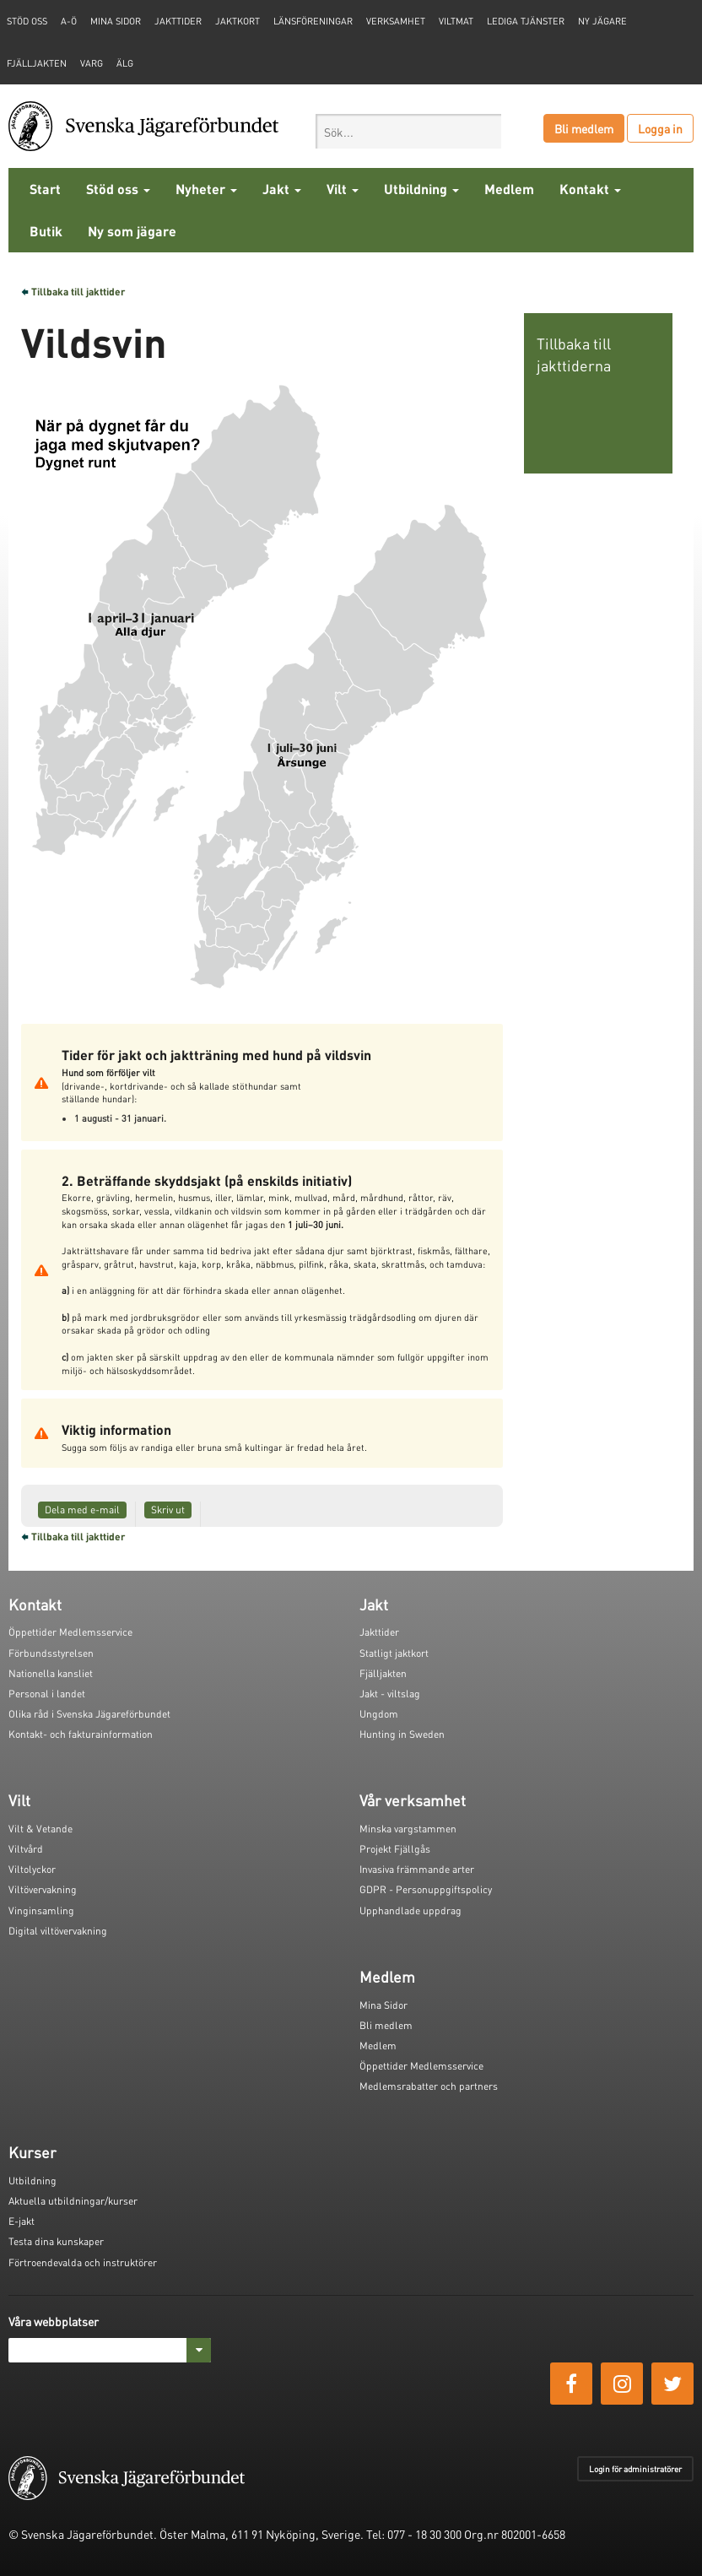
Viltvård (25, 1849)
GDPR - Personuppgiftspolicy (425, 1889)
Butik (46, 231)
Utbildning (421, 189)
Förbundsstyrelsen (51, 1653)
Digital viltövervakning (57, 1930)
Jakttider (178, 21)
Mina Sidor (383, 2005)
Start (45, 189)
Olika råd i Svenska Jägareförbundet (89, 1713)
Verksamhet (395, 21)
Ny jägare (602, 21)
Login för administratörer (635, 2469)
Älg (124, 63)
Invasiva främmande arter (416, 1869)
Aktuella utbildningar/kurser (73, 2200)
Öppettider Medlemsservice (70, 1632)
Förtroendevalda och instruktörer (82, 2262)
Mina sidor (115, 21)
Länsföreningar (313, 21)
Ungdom (378, 1713)
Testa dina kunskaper (56, 2241)
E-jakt (21, 2221)
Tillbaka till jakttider (78, 291)
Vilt (343, 189)
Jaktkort (237, 21)
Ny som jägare (132, 231)
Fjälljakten (37, 63)
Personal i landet (46, 1693)
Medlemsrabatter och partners (428, 2086)
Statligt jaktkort (394, 1653)
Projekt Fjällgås (394, 1849)
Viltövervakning (42, 1889)
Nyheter (206, 189)
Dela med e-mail (82, 1509)
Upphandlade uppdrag (410, 1910)
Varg (91, 63)
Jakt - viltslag (389, 1693)
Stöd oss (118, 189)
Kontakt (590, 189)
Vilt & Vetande (40, 1828)
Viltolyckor (32, 1869)
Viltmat (456, 21)
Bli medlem (583, 128)
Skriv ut (168, 1509)
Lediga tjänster (525, 21)
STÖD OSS (27, 21)
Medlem (509, 189)
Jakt (281, 189)
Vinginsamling (41, 1910)
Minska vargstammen (407, 1828)
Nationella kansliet (50, 1673)
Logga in (660, 128)
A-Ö (69, 21)
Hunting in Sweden (402, 1734)
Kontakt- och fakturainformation (80, 1734)
